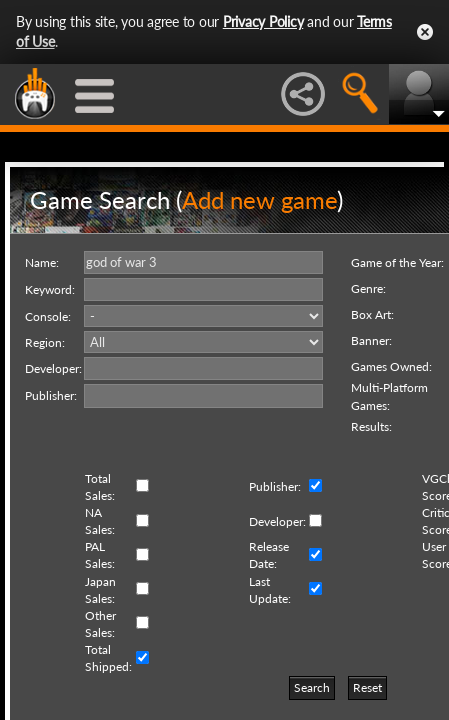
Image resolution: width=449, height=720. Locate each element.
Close (425, 32)
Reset (367, 687)
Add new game (259, 199)
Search (312, 687)
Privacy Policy (263, 21)
